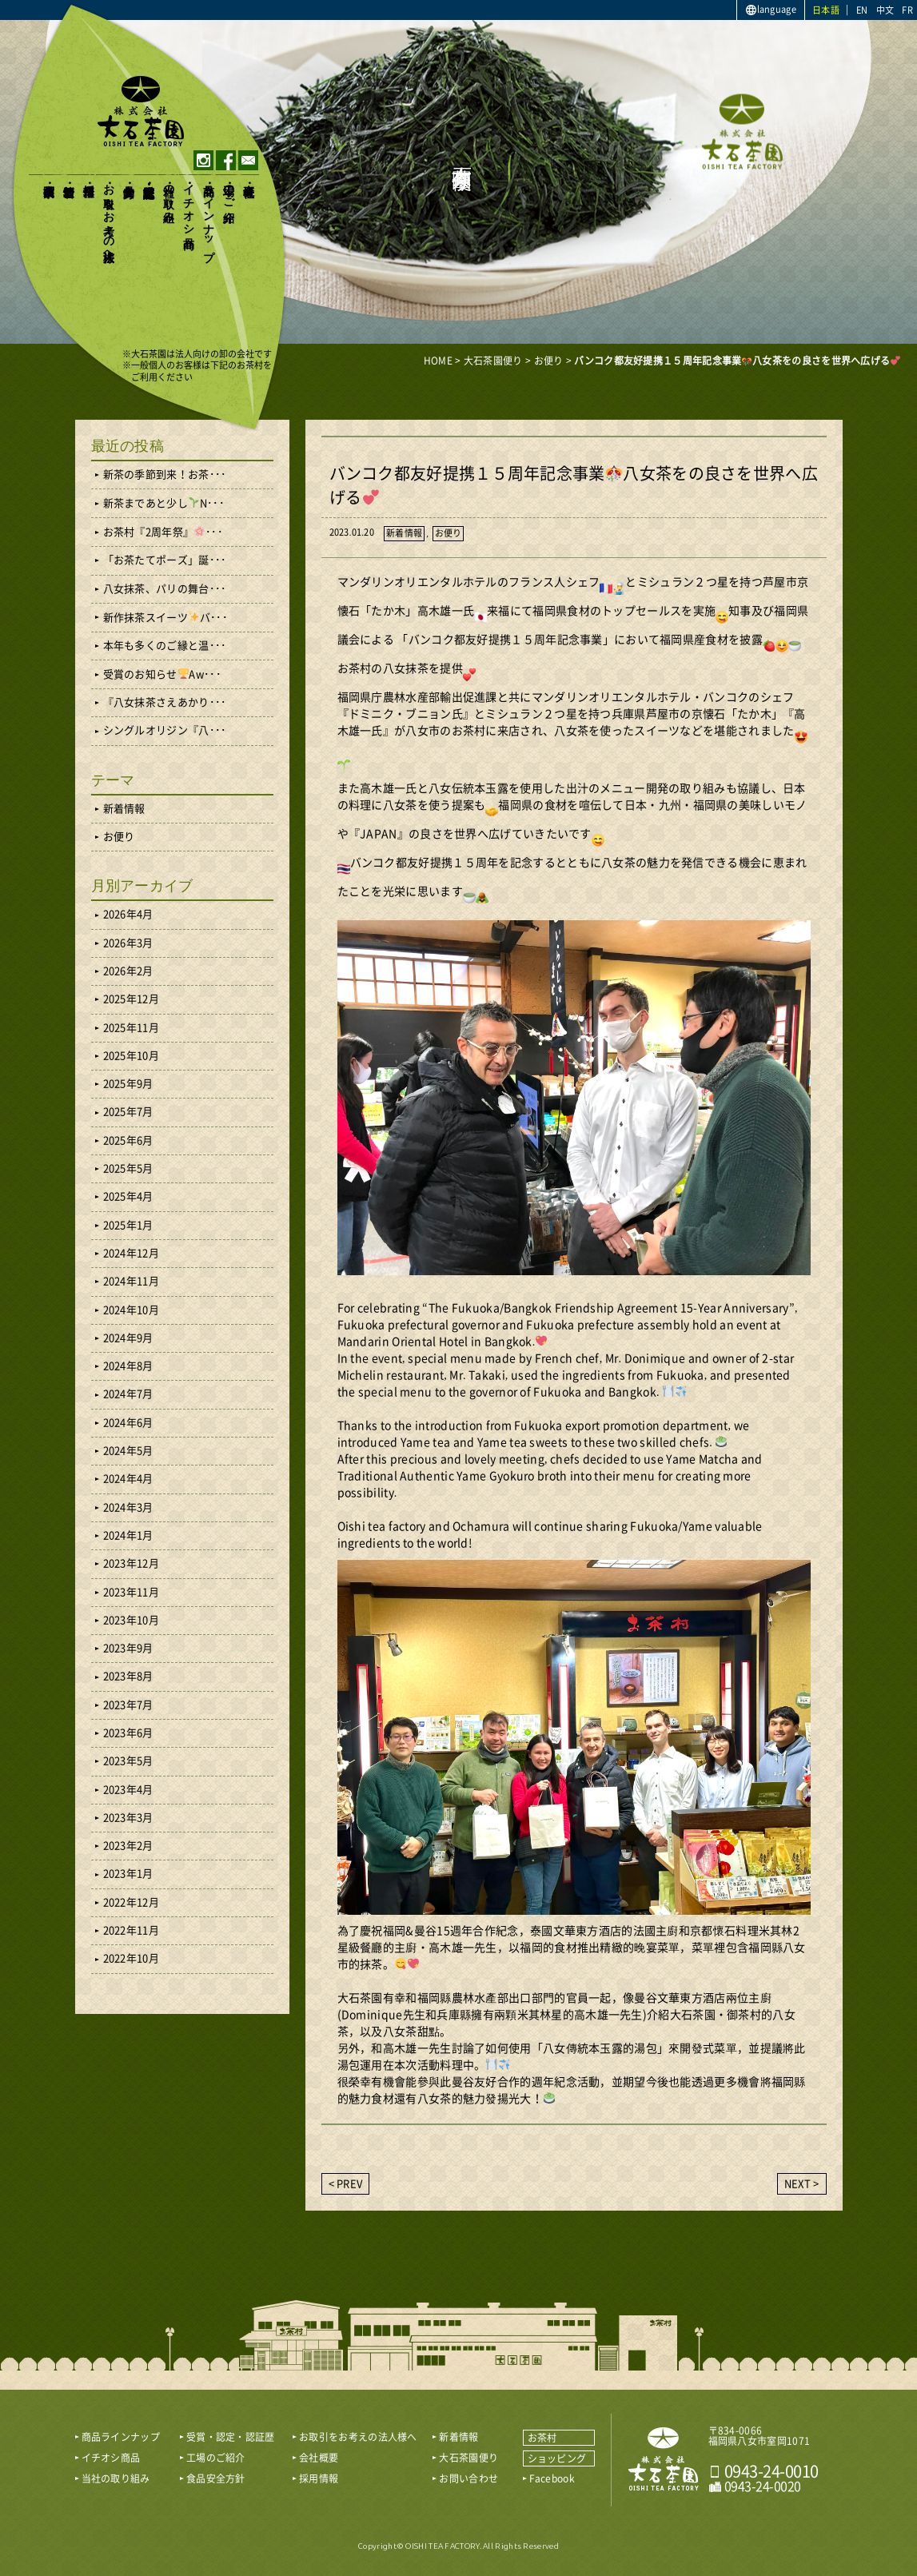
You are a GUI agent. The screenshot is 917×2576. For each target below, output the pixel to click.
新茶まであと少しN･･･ (164, 502)
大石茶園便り (49, 184)
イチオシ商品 (189, 203)
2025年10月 (131, 1056)
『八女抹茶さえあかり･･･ (165, 702)
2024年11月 (131, 1281)
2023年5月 (128, 1761)
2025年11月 (131, 1028)
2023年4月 (128, 1789)
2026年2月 (128, 971)
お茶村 (542, 2437)
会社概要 (318, 2457)
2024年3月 (128, 1507)
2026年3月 (128, 943)
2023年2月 (128, 1845)
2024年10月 (131, 1310)
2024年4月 (128, 1478)
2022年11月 (131, 1930)
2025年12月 (131, 999)
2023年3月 (128, 1817)
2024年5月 (128, 1451)
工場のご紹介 (229, 190)
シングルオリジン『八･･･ (165, 730)
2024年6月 (128, 1423)
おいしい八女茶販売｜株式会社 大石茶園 (663, 2459)
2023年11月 (131, 1592)
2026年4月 (128, 914)
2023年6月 (128, 1733)
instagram (203, 160)
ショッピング (557, 2458)
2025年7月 (128, 1112)
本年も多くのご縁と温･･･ (165, 645)
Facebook (552, 2478)
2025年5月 (128, 1168)
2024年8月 (128, 1366)
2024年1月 (128, 1535)
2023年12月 (131, 1563)
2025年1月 (128, 1225)
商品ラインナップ (209, 216)
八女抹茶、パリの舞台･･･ (165, 589)
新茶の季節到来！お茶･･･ (165, 474)
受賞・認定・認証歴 (149, 178)
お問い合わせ (468, 2478)
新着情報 (404, 532)
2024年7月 (128, 1394)
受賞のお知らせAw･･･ (162, 674)
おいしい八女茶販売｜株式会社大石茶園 (141, 111)
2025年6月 (128, 1140)
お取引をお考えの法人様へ (109, 217)
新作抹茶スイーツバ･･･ (165, 617)
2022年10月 (131, 1958)
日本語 (825, 10)
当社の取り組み (169, 197)
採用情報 (318, 2478)
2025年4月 (128, 1196)
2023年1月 (128, 1873)
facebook (226, 160)
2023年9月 (128, 1648)
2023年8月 (128, 1676)
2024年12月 (131, 1253)
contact (248, 160)
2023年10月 (131, 1620)
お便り (448, 532)
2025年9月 (128, 1084)
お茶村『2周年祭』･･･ (163, 531)
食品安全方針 (129, 177)
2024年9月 (128, 1338)
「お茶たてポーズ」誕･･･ (165, 560)
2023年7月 (128, 1705)
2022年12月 (131, 1902)
